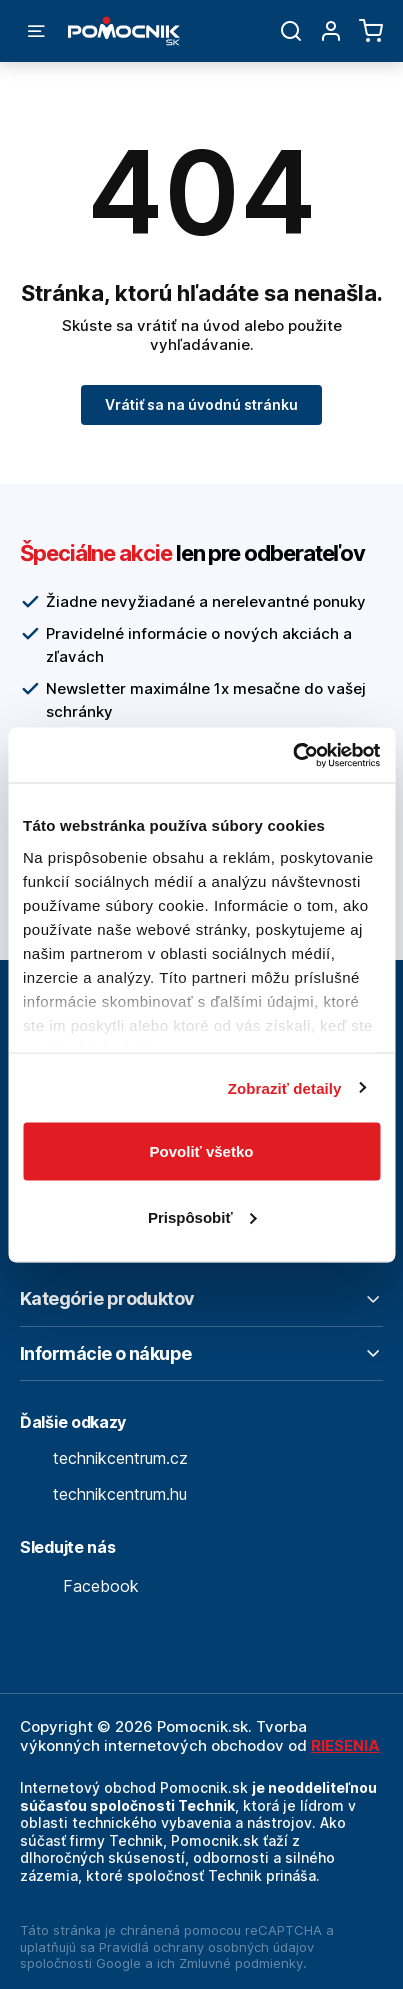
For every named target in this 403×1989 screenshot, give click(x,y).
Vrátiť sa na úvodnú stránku (201, 404)
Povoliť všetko (202, 1151)
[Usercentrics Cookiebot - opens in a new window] (292, 755)
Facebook (79, 1586)
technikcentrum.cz (104, 1458)
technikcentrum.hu (103, 1494)
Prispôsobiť (202, 1216)
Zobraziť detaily (285, 1087)
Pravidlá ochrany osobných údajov (206, 1947)
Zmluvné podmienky (241, 1963)
